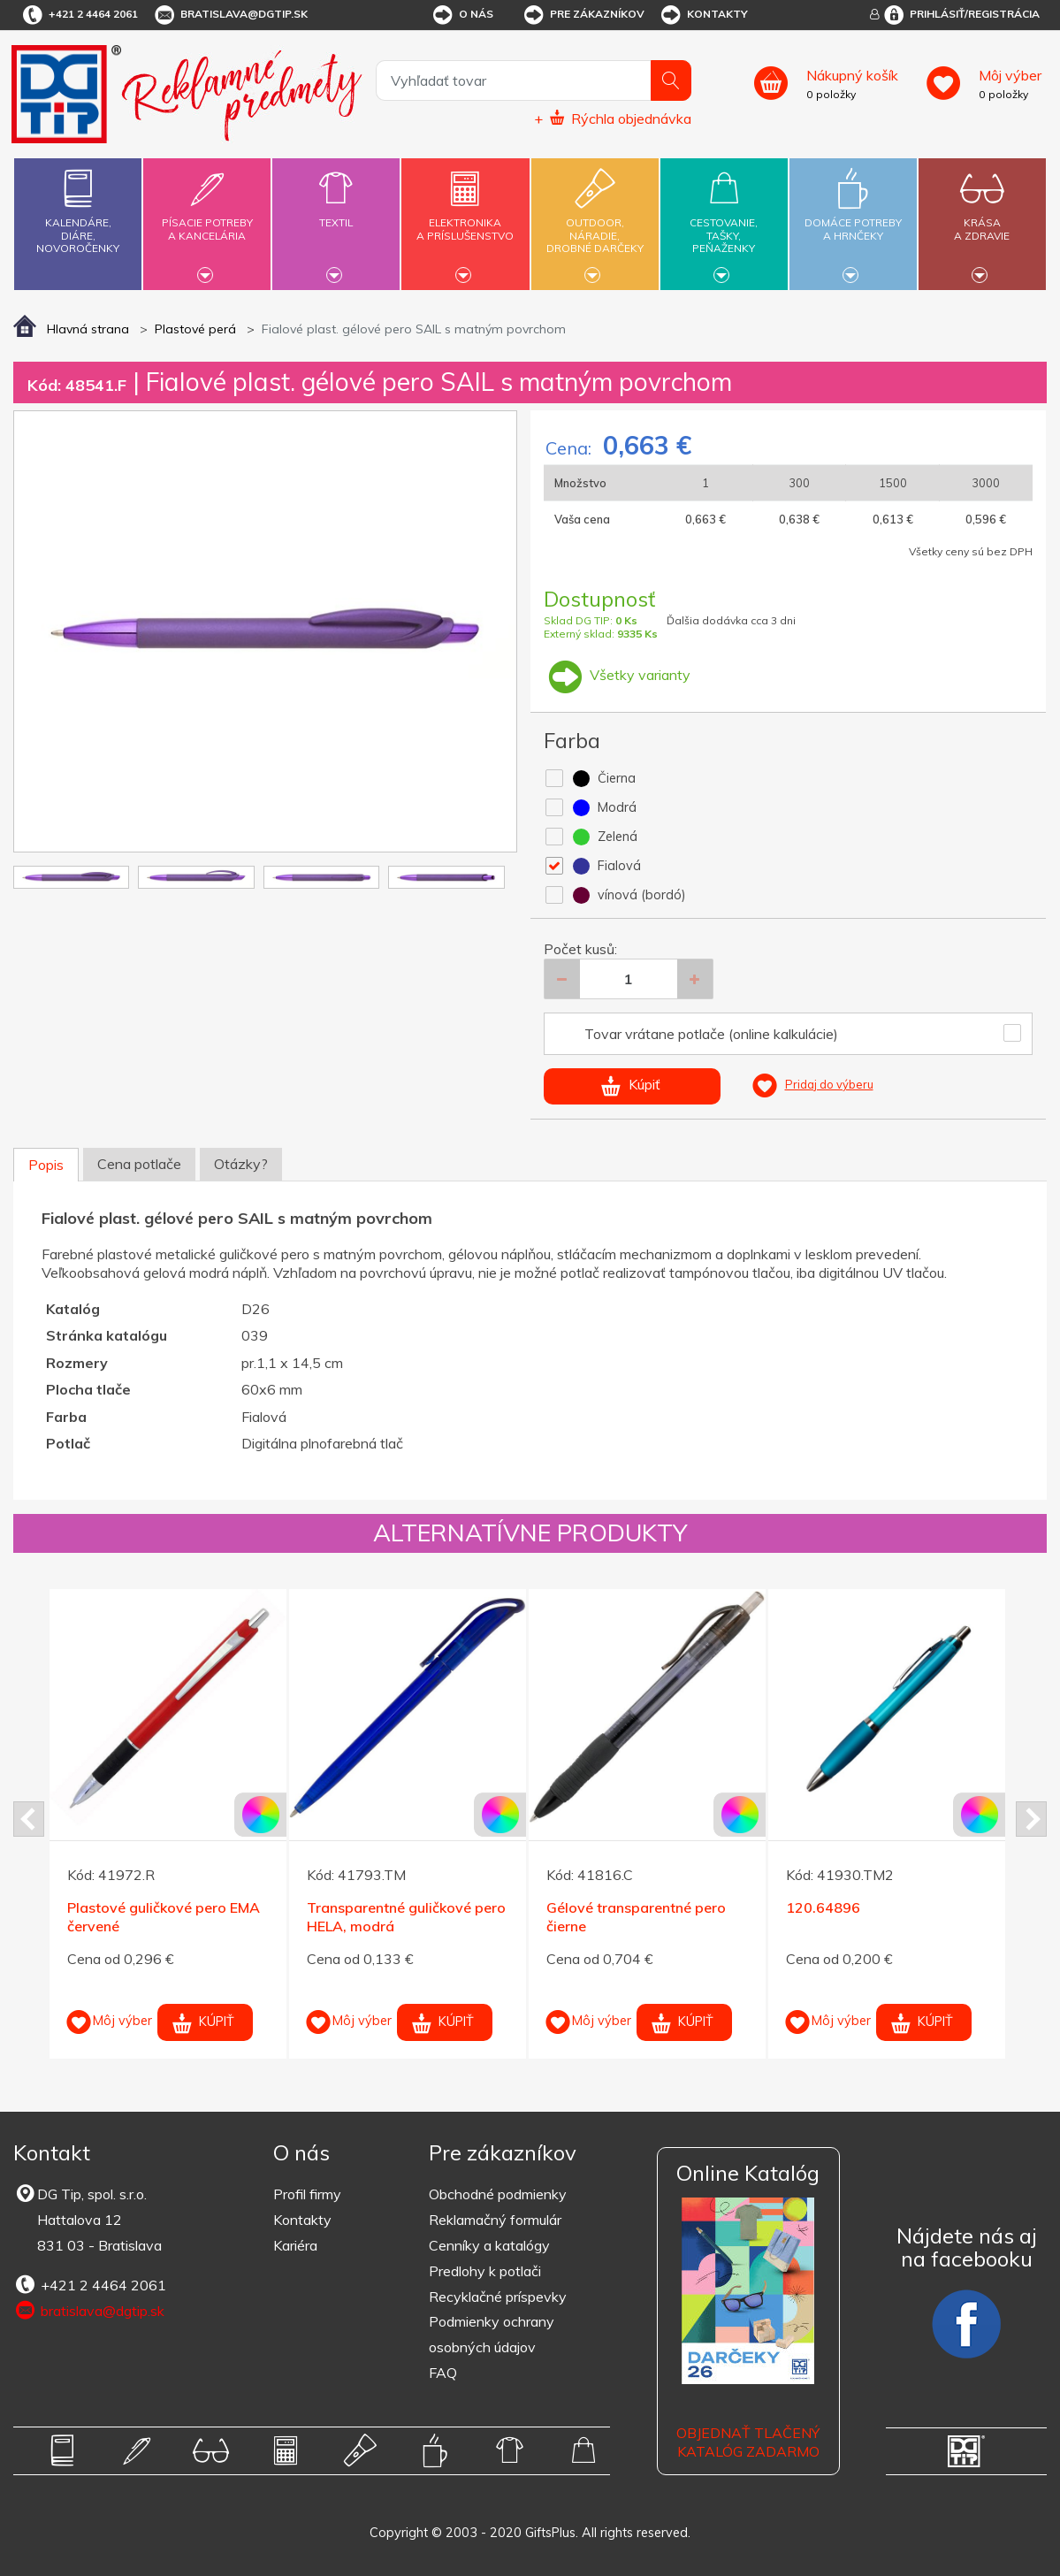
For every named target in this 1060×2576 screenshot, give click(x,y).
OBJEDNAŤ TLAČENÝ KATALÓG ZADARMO (748, 2442)
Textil (336, 212)
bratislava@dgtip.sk (230, 15)
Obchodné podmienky (498, 2194)
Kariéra (295, 2245)
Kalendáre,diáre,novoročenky (77, 207)
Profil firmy (307, 2194)
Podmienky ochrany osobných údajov (491, 2334)
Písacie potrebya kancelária (207, 219)
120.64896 (823, 1907)
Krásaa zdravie (982, 219)
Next (1031, 1819)
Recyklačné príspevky (498, 2296)
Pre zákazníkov (583, 15)
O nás (462, 15)
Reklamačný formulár (495, 2219)
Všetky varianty (617, 675)
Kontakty (703, 15)
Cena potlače (139, 1164)
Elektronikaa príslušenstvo (466, 219)
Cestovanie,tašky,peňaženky (724, 221)
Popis (46, 1164)
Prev (28, 1819)
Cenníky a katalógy (489, 2245)
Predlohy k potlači (485, 2271)
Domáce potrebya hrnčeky (853, 219)
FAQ (443, 2372)
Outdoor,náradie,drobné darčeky (595, 221)
